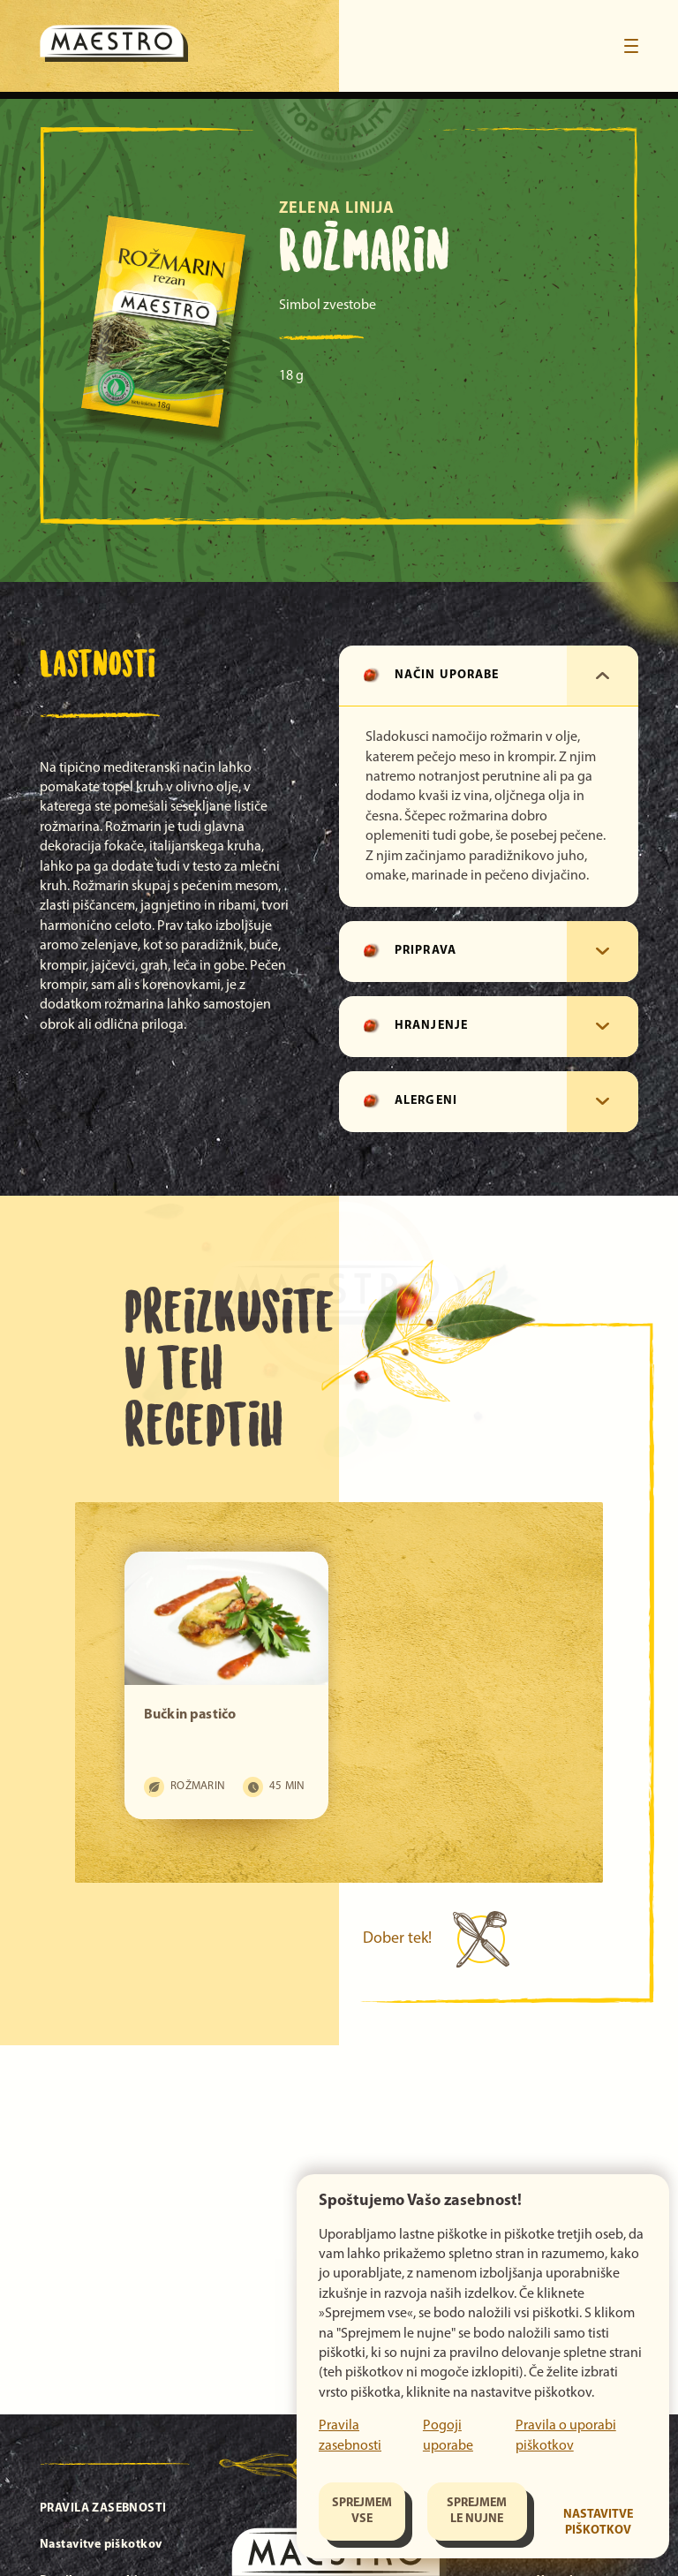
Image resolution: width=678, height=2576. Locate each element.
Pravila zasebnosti (350, 2435)
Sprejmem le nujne (477, 2511)
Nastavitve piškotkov (598, 2522)
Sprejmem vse (362, 2511)
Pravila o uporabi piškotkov (566, 2435)
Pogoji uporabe (448, 2435)
